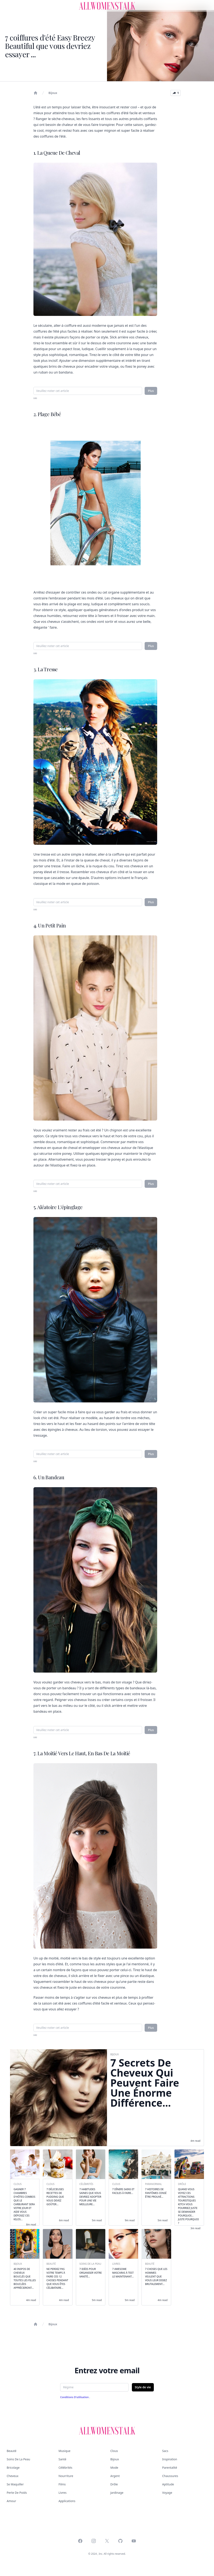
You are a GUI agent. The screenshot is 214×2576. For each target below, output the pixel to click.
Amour (11, 2501)
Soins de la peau (18, 2459)
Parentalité (169, 2468)
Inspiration (169, 2459)
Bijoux (52, 93)
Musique (64, 2451)
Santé (62, 2459)
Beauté (11, 2451)
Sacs (165, 2451)
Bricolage (13, 2468)
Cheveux (12, 2476)
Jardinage (116, 2493)
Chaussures (170, 2476)
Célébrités (65, 2468)
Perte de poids (17, 2493)
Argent (115, 2476)
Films (62, 2484)
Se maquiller (15, 2484)
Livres (62, 2493)
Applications (67, 2501)
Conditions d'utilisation (74, 2397)
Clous (114, 2451)
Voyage (167, 2493)
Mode (114, 2468)
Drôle (114, 2484)
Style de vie (143, 2387)
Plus (151, 391)
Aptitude (168, 2484)
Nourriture (66, 2476)
